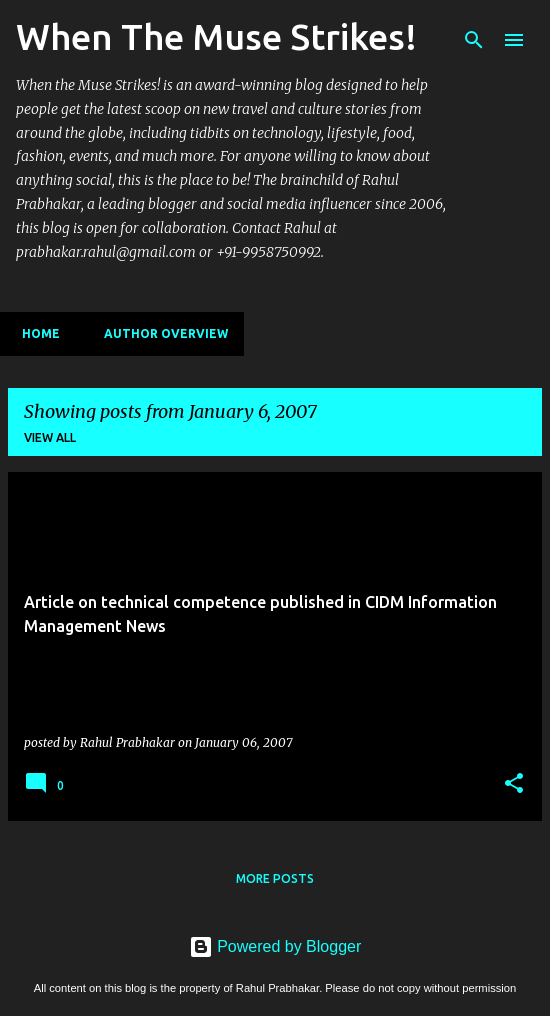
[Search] (474, 40)
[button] (514, 784)
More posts (275, 878)
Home (35, 333)
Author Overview (160, 333)
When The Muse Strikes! (216, 36)
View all (50, 437)
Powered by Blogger (275, 946)
